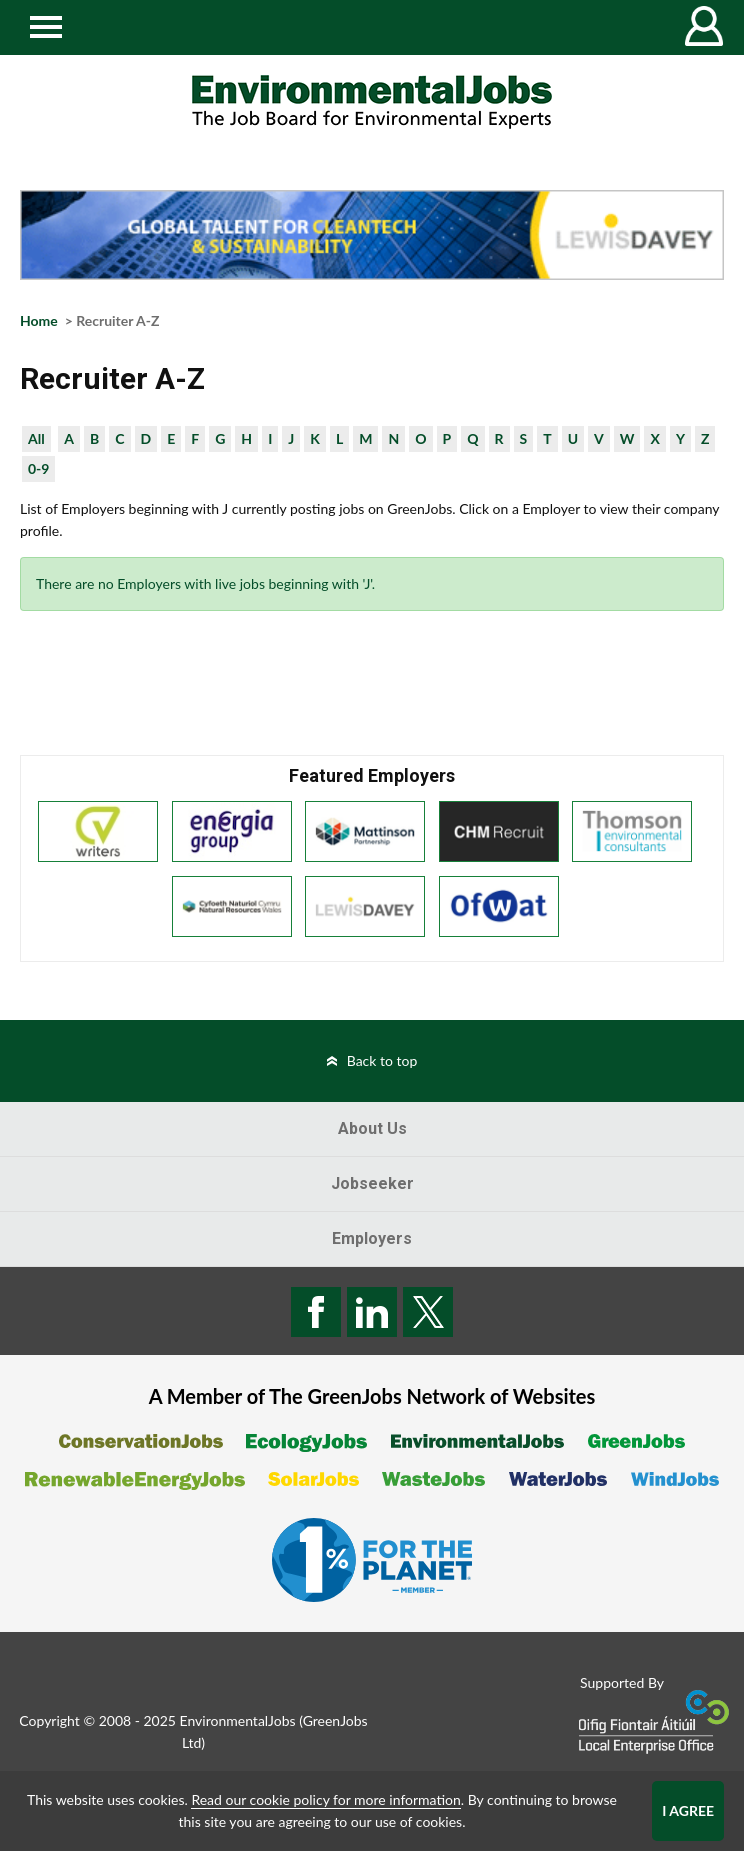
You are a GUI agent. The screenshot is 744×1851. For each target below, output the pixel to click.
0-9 (38, 468)
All (36, 438)
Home (39, 320)
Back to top (382, 1060)
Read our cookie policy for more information (325, 1799)
